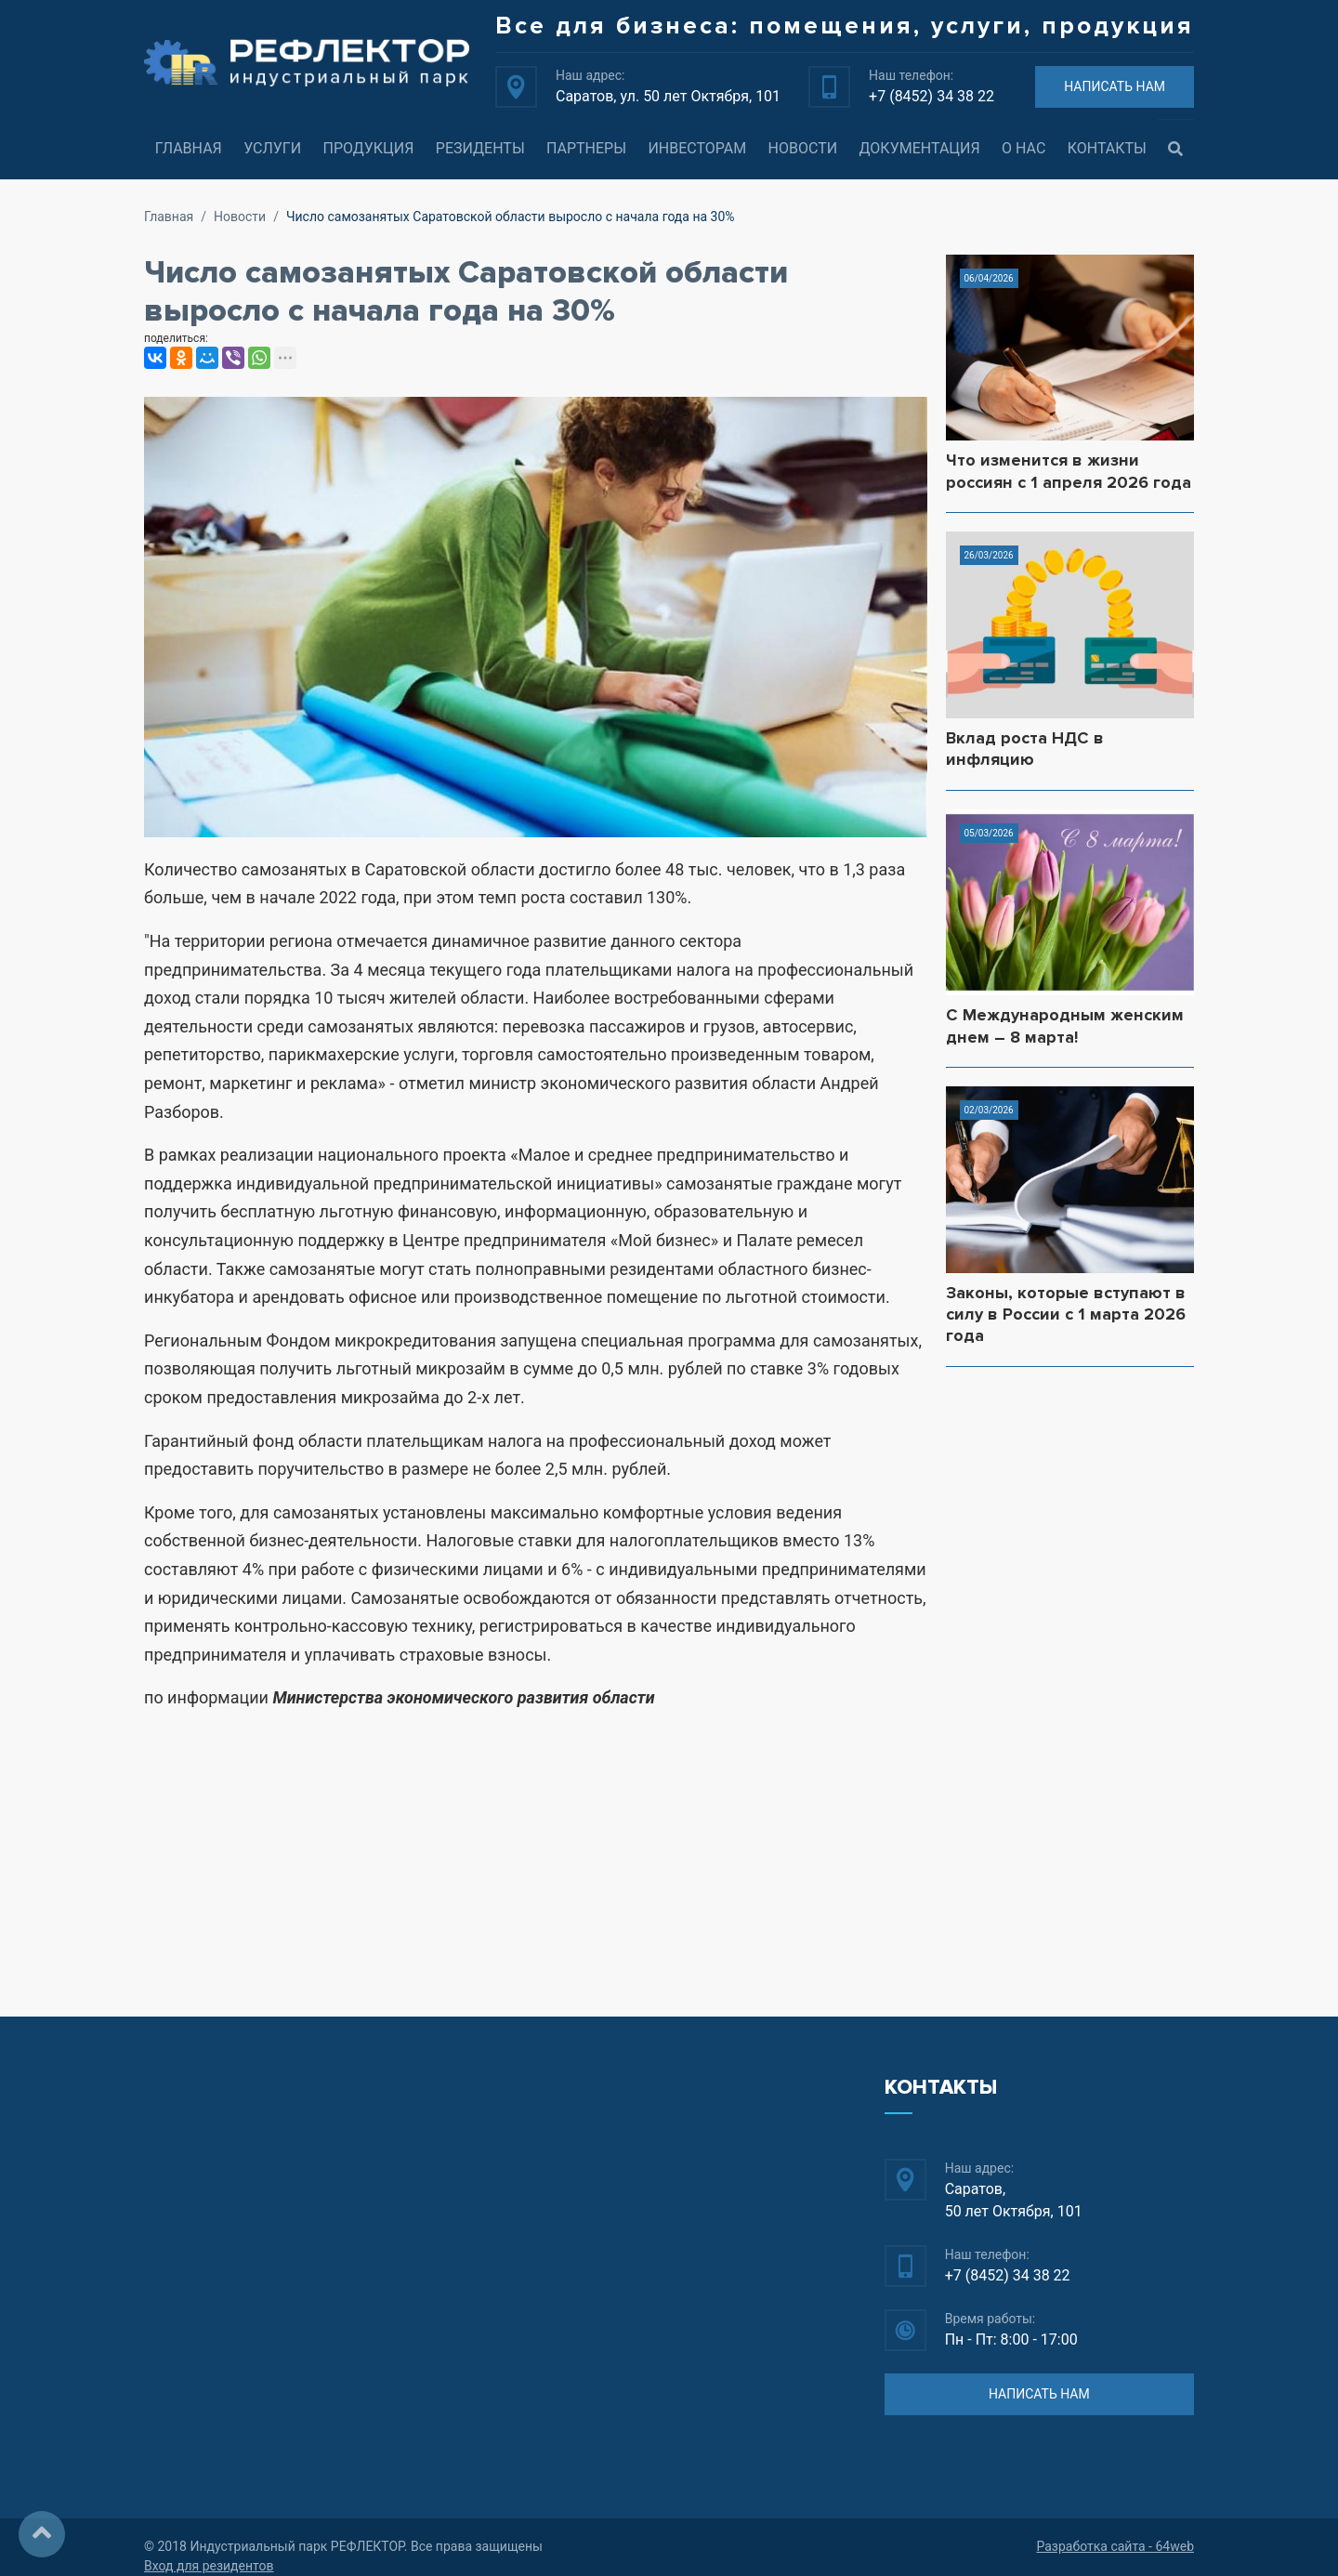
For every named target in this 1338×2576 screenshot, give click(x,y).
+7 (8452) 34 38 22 (931, 96)
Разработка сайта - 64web (1115, 2546)
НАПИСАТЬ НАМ (1114, 86)
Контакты (1107, 148)
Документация (919, 148)
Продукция (367, 148)
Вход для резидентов (209, 2565)
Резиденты (480, 148)
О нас (1023, 148)
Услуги (272, 148)
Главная (188, 148)
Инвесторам (697, 148)
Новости (803, 148)
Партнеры (586, 148)
